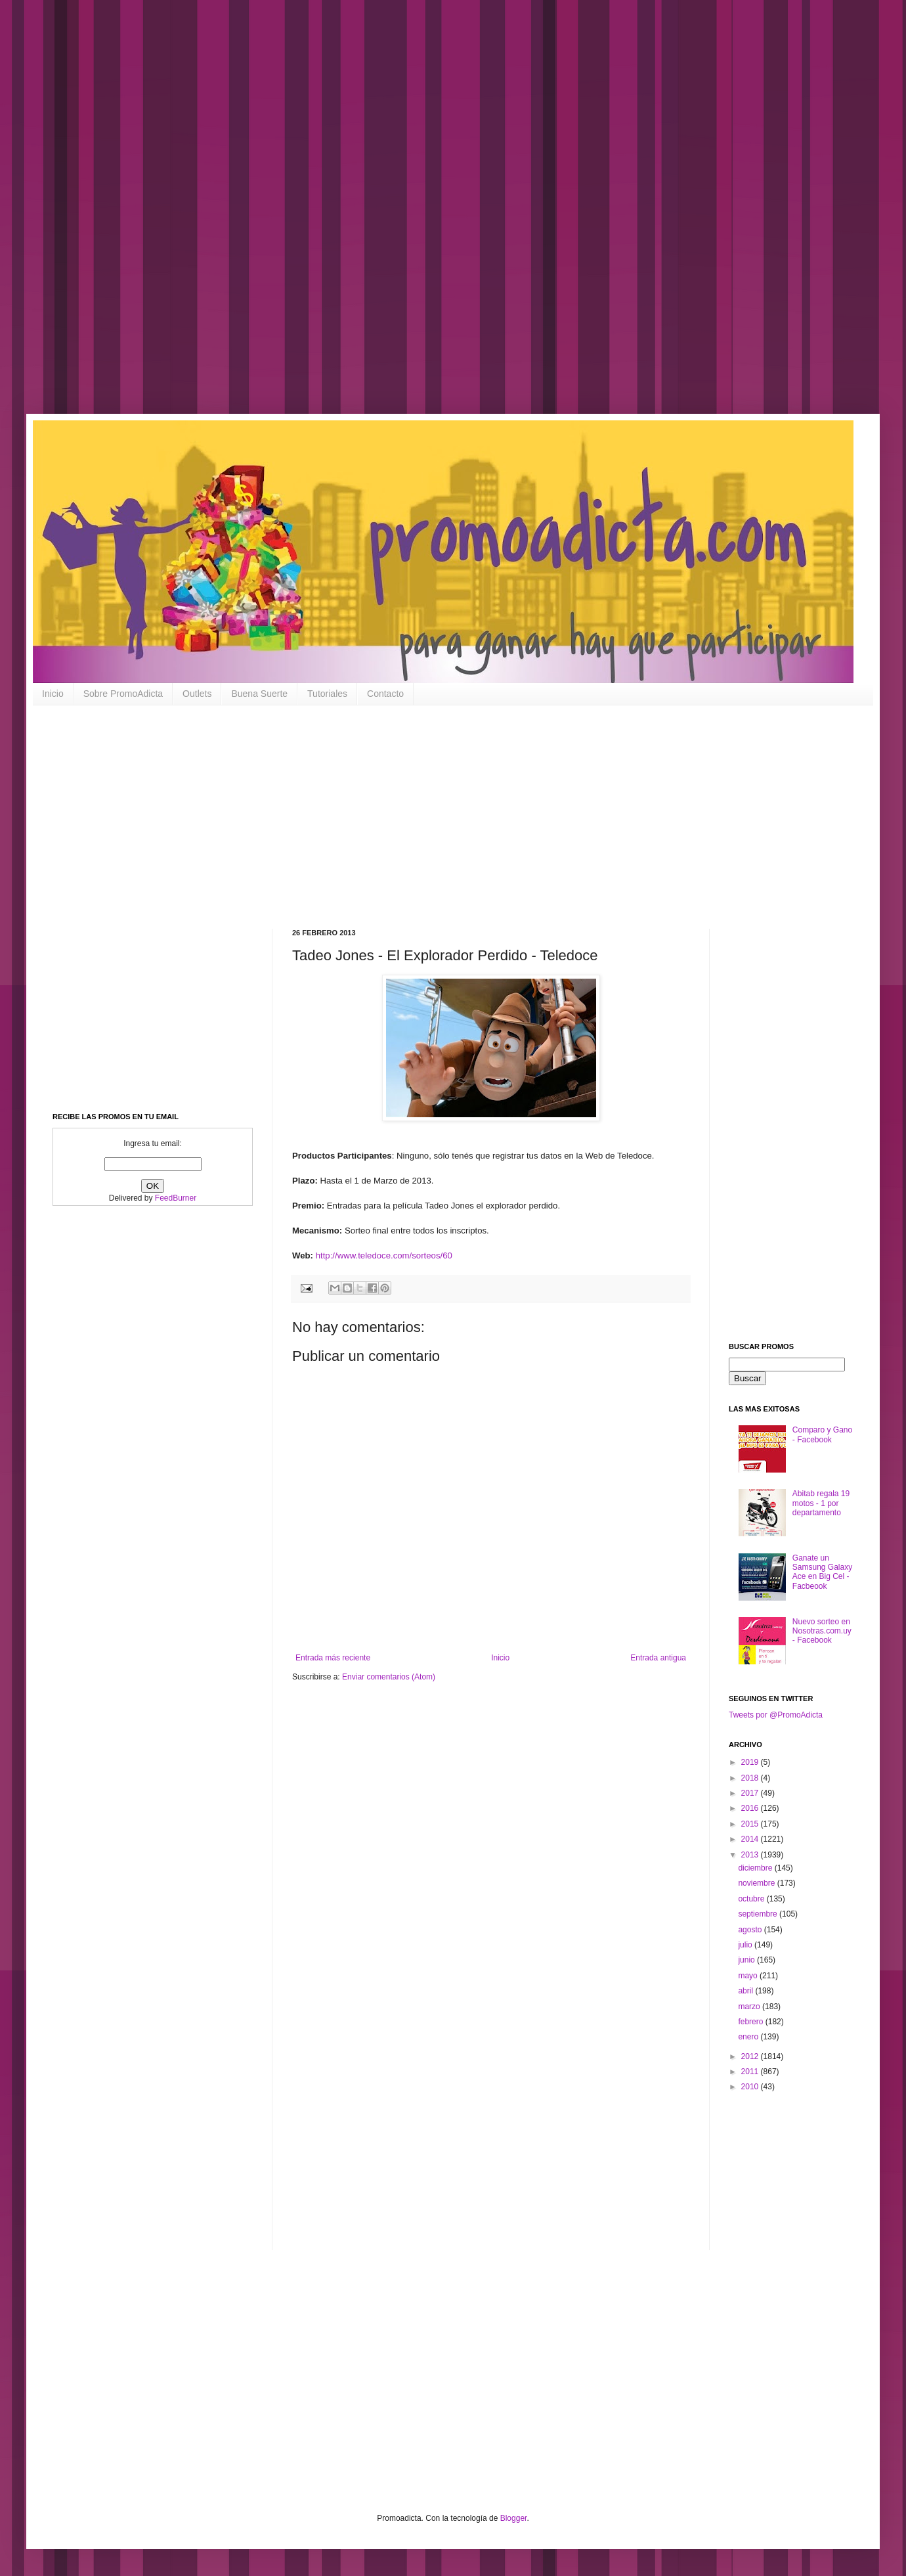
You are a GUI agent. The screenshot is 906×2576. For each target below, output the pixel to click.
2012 (751, 2056)
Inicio (53, 693)
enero (749, 2036)
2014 (751, 1839)
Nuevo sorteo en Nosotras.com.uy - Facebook (822, 1631)
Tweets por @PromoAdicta (776, 1715)
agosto (751, 1929)
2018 (751, 1778)
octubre (752, 1898)
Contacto (385, 693)
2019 (751, 1762)
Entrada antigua (658, 1657)
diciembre (756, 1868)
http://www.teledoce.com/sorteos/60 (384, 1255)
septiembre (758, 1914)
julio (746, 1944)
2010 (751, 2086)
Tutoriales (327, 693)
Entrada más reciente (332, 1657)
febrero (751, 2021)
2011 (751, 2071)
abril (746, 1990)
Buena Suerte (259, 693)
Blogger (513, 2518)
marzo (750, 2006)
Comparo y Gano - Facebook (822, 1434)
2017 (751, 1793)
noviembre (757, 1883)
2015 (751, 1824)
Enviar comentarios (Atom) (388, 1676)
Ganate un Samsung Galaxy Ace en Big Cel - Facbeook (822, 1572)
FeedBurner (175, 1198)
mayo (749, 1975)
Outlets (197, 693)
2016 (751, 1808)
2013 (751, 1854)
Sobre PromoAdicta (123, 693)
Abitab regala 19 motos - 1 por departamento (821, 1503)
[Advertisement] (420, 217)
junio (747, 1960)
